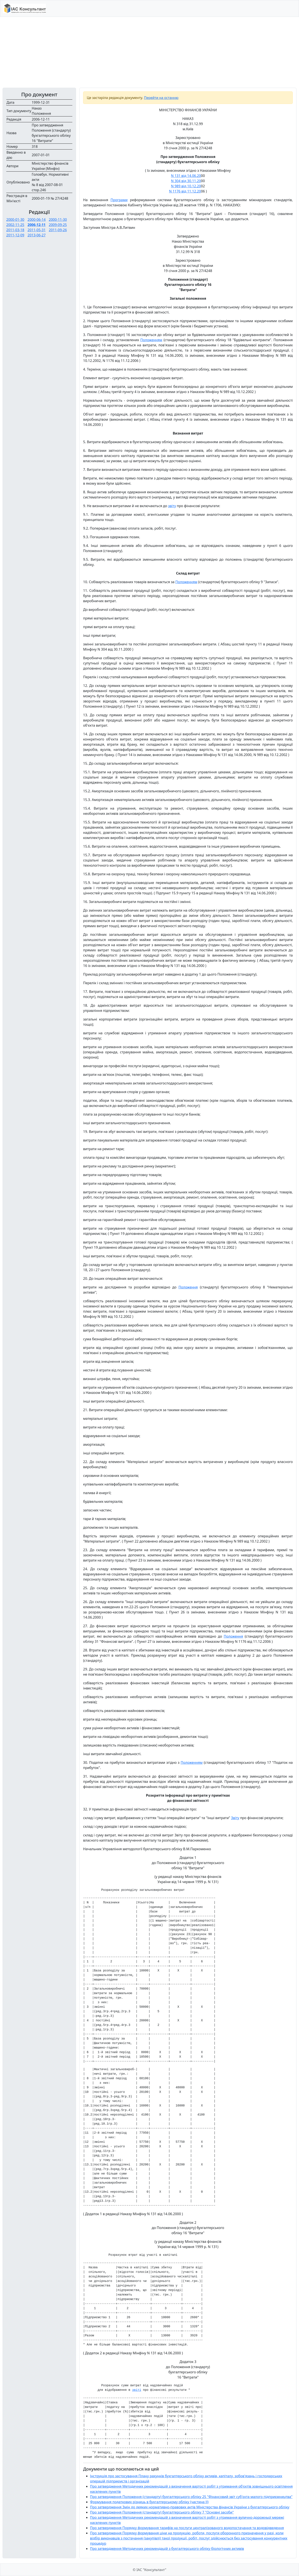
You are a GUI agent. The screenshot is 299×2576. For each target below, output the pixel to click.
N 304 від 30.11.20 (186, 180)
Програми (119, 199)
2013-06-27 (37, 235)
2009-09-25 (58, 224)
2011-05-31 (37, 230)
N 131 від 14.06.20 (186, 175)
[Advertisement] (149, 52)
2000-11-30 (58, 219)
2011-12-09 (15, 235)
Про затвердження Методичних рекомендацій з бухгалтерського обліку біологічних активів (167, 2548)
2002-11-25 (15, 224)
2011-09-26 (58, 230)
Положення (188, 1287)
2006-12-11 (37, 224)
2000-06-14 (37, 219)
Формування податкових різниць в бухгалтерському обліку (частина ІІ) (149, 2502)
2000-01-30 (15, 219)
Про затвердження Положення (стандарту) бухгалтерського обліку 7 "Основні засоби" (162, 2512)
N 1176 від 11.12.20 (185, 191)
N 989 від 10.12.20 (186, 186)
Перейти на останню (161, 97)
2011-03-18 (15, 230)
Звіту (235, 1817)
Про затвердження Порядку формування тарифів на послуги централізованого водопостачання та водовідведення (187, 2527)
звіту (172, 505)
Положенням (151, 340)
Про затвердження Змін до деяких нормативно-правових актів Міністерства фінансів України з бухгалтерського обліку (189, 2507)
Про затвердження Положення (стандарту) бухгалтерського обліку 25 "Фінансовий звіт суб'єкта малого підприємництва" (191, 2496)
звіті (136, 2390)
